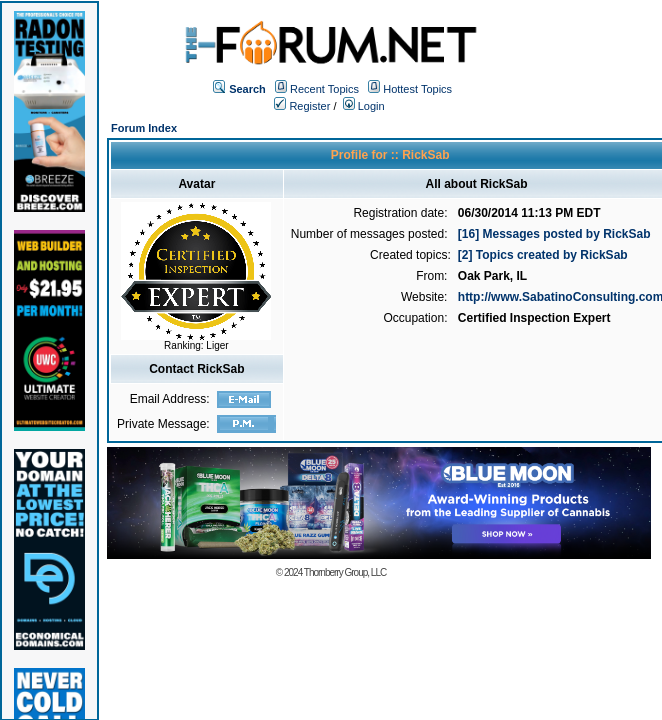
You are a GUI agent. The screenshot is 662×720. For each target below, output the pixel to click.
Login (364, 106)
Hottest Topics (417, 89)
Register (302, 106)
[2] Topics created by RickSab (543, 255)
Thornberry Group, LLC (345, 572)
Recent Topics (324, 89)
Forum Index (144, 128)
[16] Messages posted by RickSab (554, 234)
